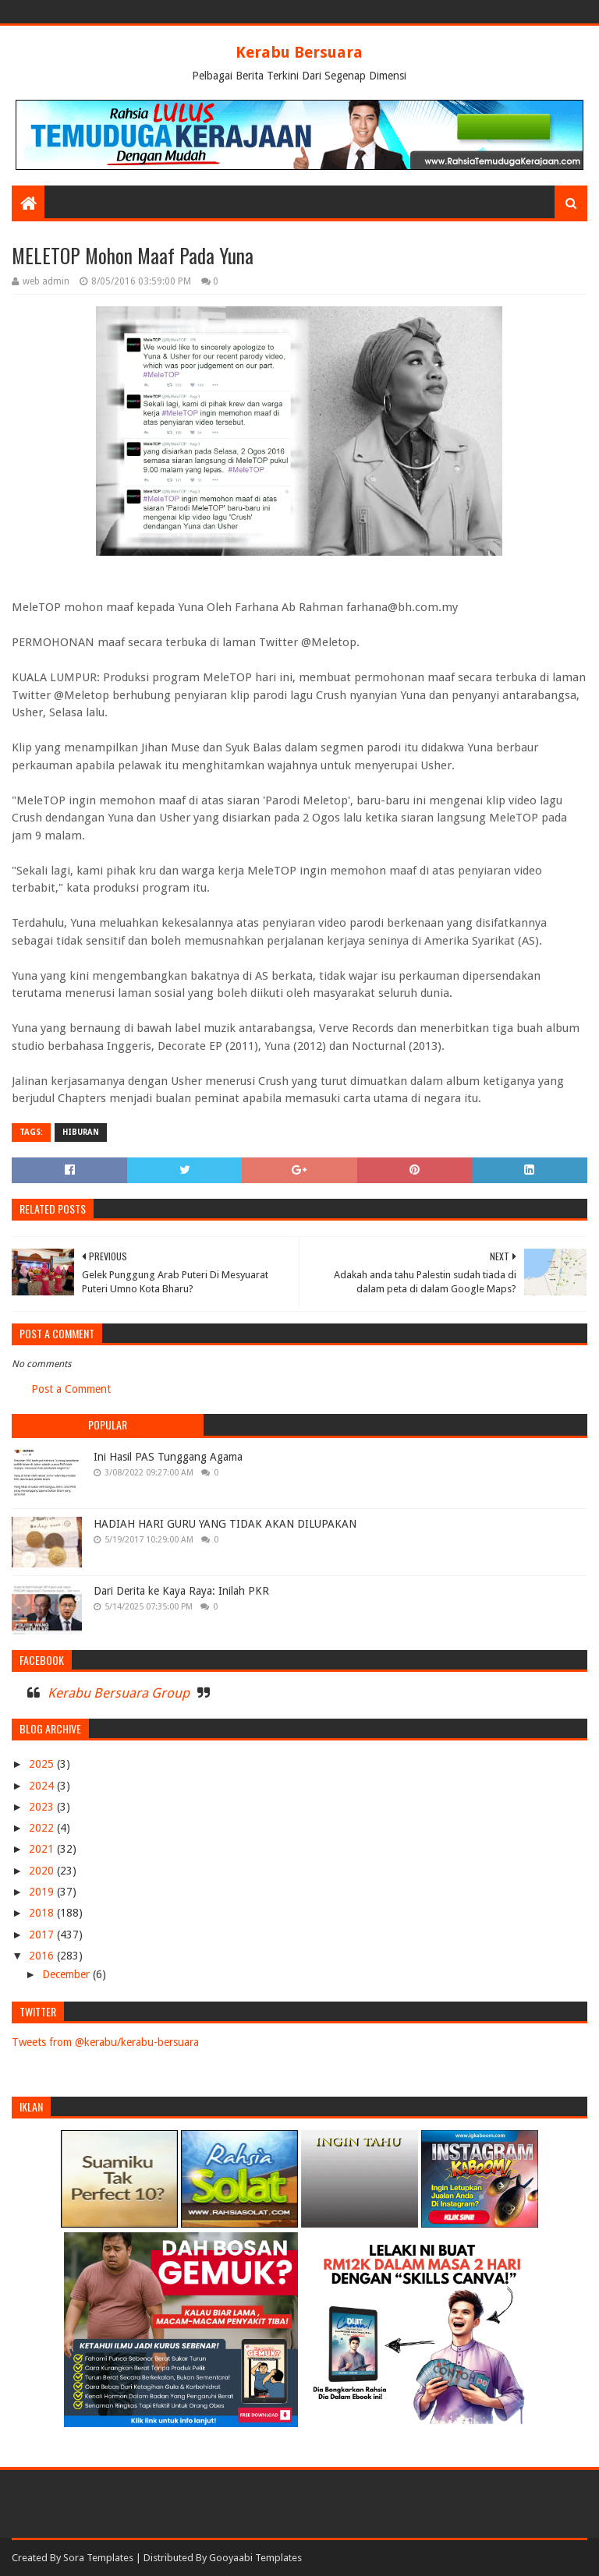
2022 (43, 1828)
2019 (43, 1891)
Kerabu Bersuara (299, 52)
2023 (43, 1806)
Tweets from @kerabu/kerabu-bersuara (105, 2042)
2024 (43, 1785)
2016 (43, 1955)
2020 (43, 1870)
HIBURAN (80, 1132)
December (67, 1974)
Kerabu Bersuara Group (119, 1693)
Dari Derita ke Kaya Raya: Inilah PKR (181, 1591)
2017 (43, 1934)
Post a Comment (71, 1389)
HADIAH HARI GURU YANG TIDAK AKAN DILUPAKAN (225, 1524)
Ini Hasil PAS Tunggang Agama (168, 1457)
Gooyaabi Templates (255, 2558)
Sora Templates (98, 2558)
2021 (43, 1849)
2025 (43, 1764)
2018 (43, 1912)
